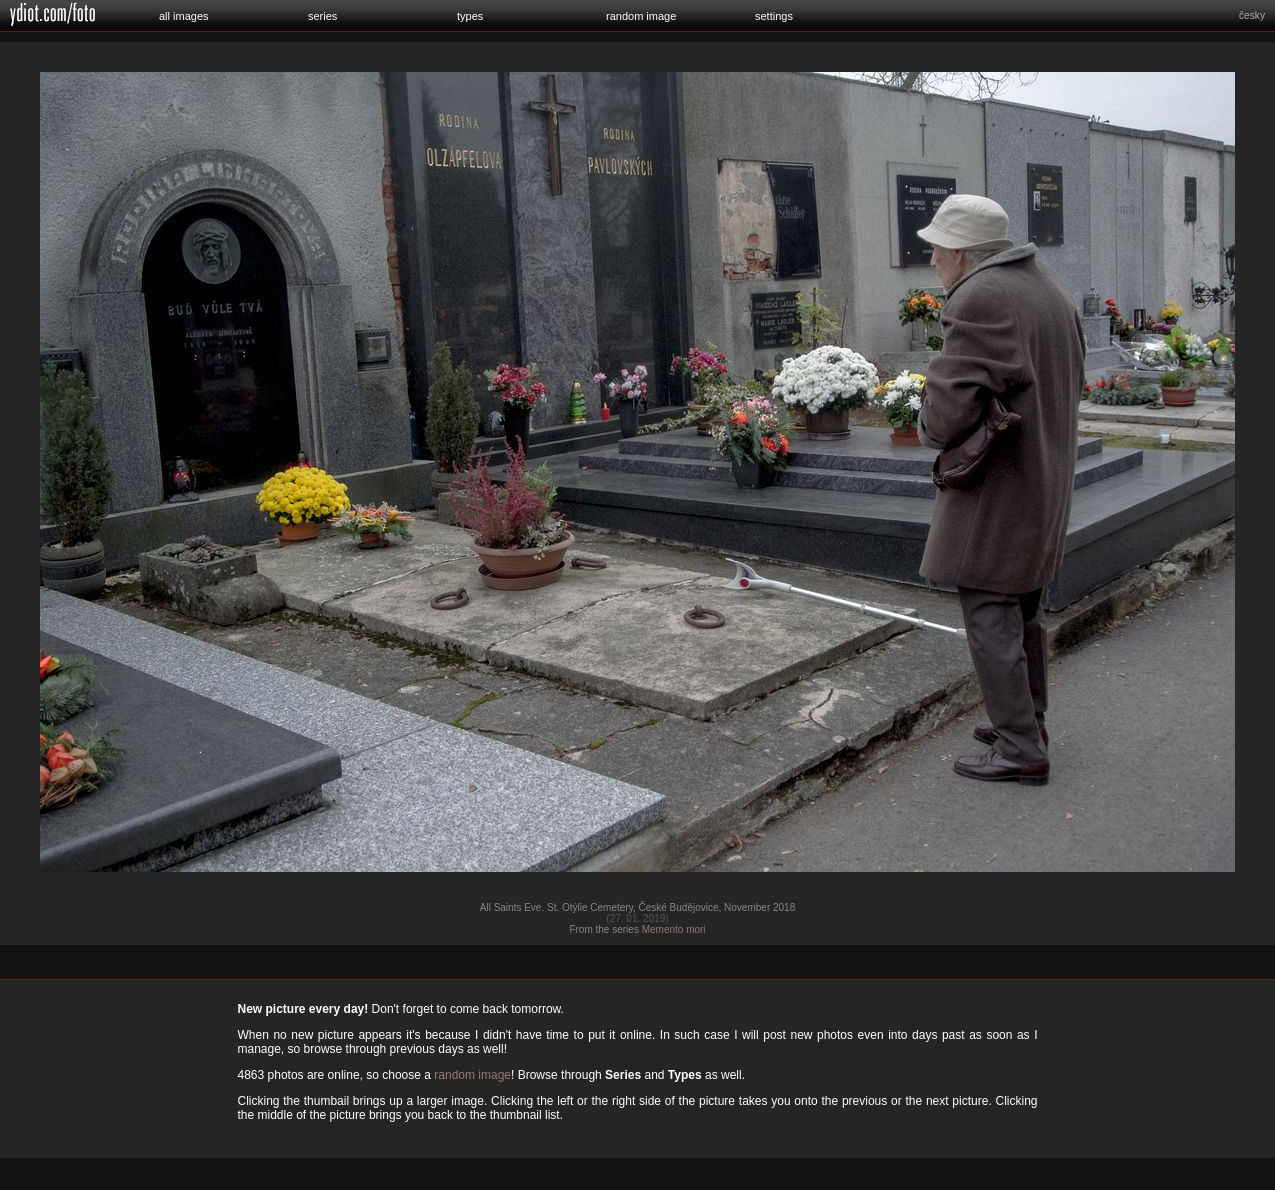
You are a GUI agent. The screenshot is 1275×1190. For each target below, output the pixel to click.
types (470, 16)
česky (1252, 15)
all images (184, 16)
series (322, 16)
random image (641, 16)
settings (774, 16)
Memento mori (674, 929)
